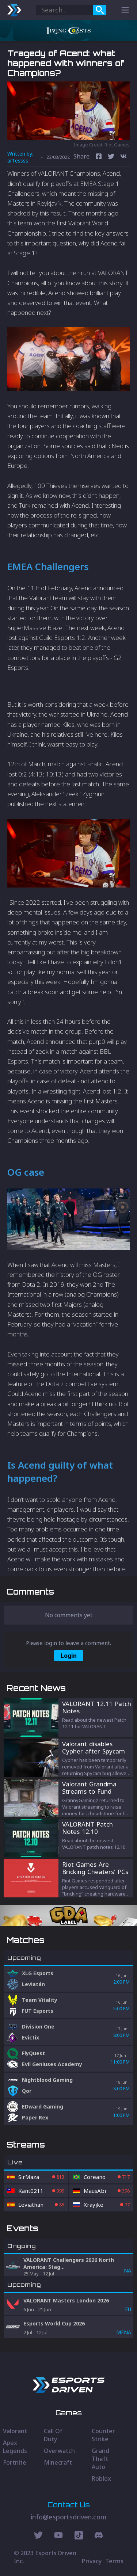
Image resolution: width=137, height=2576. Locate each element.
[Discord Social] (79, 2536)
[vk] (123, 157)
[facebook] (98, 157)
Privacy (92, 2561)
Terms (114, 2561)
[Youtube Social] (58, 2536)
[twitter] (111, 157)
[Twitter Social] (38, 2536)
